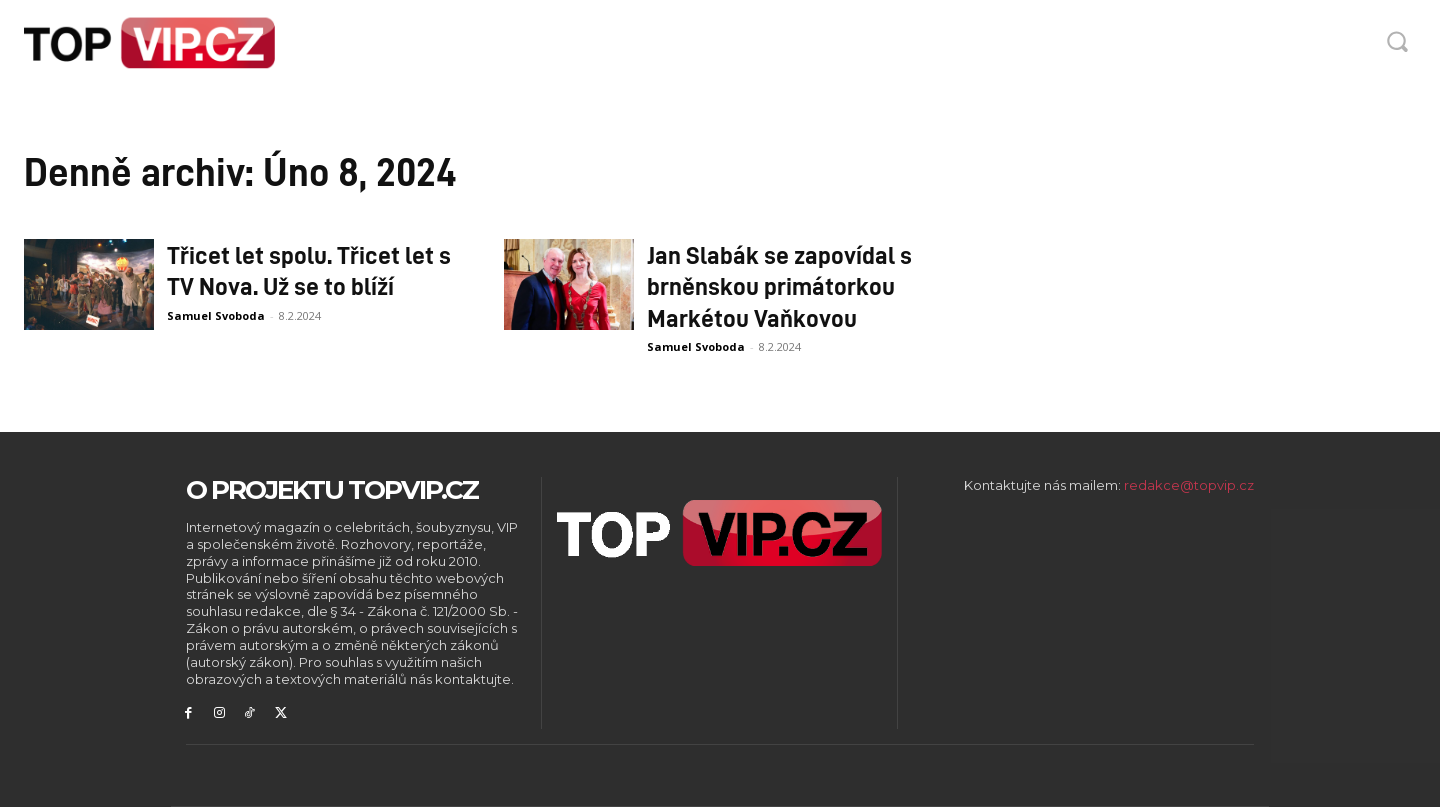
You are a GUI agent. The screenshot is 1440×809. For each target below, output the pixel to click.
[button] (1397, 41)
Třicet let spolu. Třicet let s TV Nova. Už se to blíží (309, 269)
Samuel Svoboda (216, 315)
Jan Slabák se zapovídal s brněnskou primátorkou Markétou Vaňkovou (779, 285)
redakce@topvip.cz (1189, 485)
